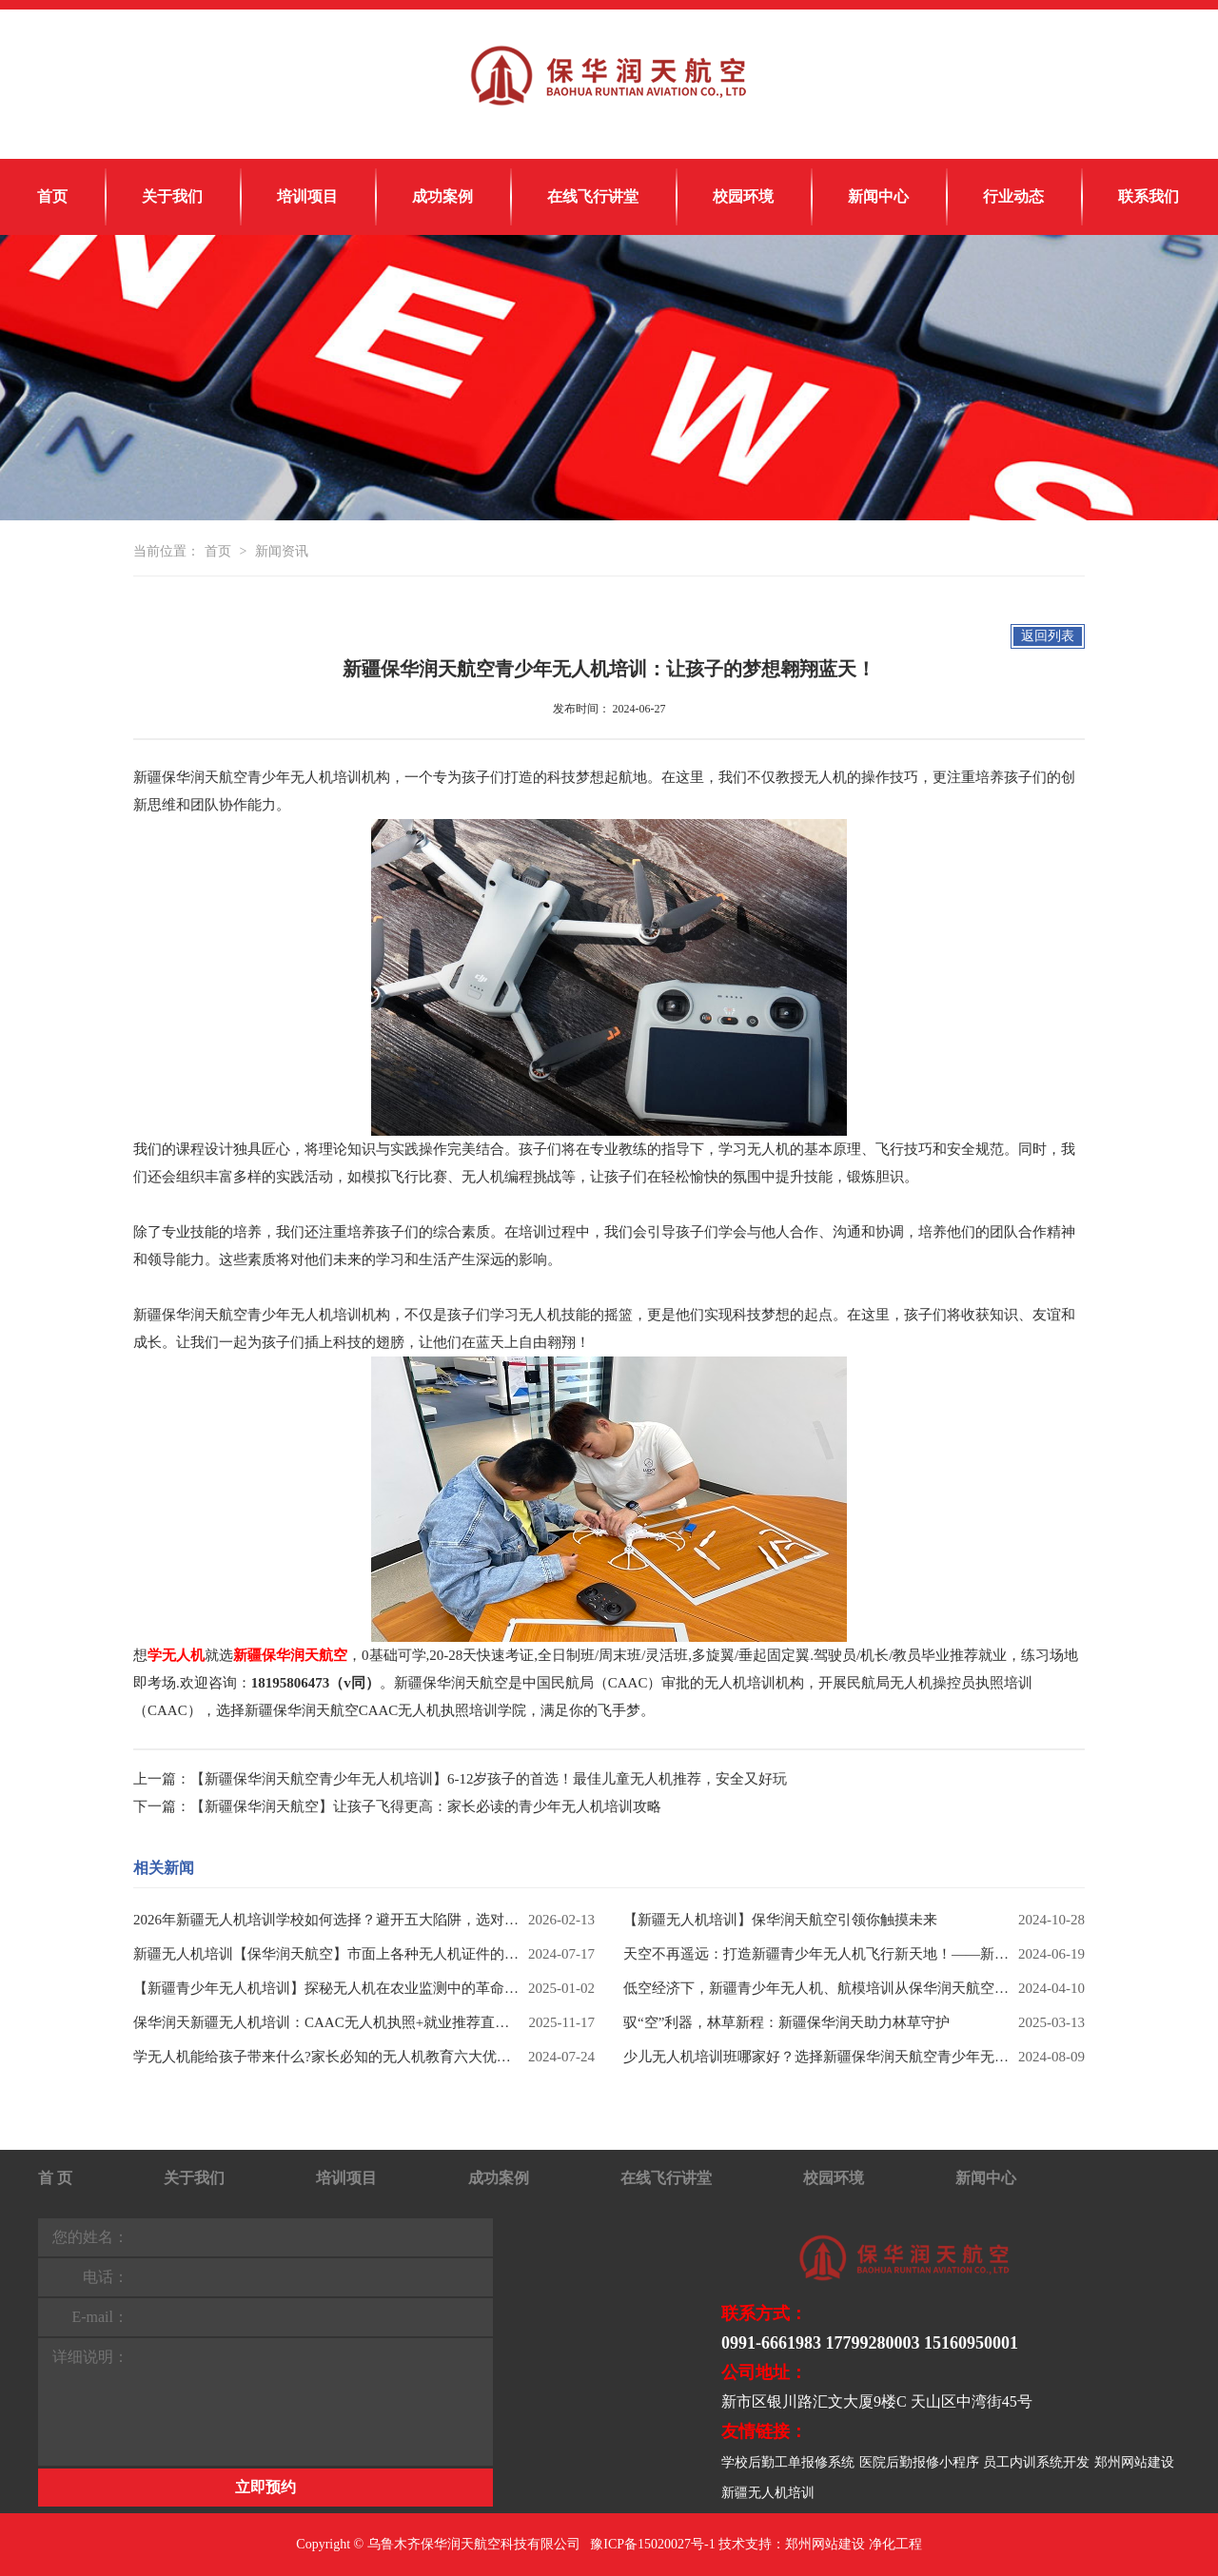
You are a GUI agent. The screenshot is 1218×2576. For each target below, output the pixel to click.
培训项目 (307, 196)
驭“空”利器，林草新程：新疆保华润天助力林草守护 (786, 2022)
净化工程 (895, 2544)
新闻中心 (878, 196)
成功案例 (442, 196)
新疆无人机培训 (768, 2493)
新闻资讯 (281, 551)
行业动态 (1013, 196)
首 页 (55, 2178)
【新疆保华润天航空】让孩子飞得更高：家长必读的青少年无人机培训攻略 (425, 1806)
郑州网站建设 (1134, 2462)
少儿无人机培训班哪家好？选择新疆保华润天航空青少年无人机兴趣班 (816, 2056)
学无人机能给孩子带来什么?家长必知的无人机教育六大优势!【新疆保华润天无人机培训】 (326, 2056)
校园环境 (743, 196)
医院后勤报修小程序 (919, 2462)
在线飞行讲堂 (592, 196)
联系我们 (1148, 196)
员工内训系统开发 (1036, 2462)
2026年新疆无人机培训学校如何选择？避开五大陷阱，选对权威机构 (326, 1919)
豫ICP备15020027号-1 (652, 2544)
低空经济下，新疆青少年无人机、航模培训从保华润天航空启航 (816, 1988)
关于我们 (172, 196)
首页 (52, 196)
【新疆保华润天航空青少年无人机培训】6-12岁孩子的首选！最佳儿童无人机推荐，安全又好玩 (489, 1778)
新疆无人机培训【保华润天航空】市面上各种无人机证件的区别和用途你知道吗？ (326, 1953)
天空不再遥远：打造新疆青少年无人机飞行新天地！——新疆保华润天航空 (816, 1953)
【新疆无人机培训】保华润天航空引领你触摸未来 (780, 1919)
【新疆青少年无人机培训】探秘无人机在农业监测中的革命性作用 (326, 1988)
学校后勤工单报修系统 (788, 2462)
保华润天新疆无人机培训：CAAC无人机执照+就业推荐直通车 (326, 2022)
